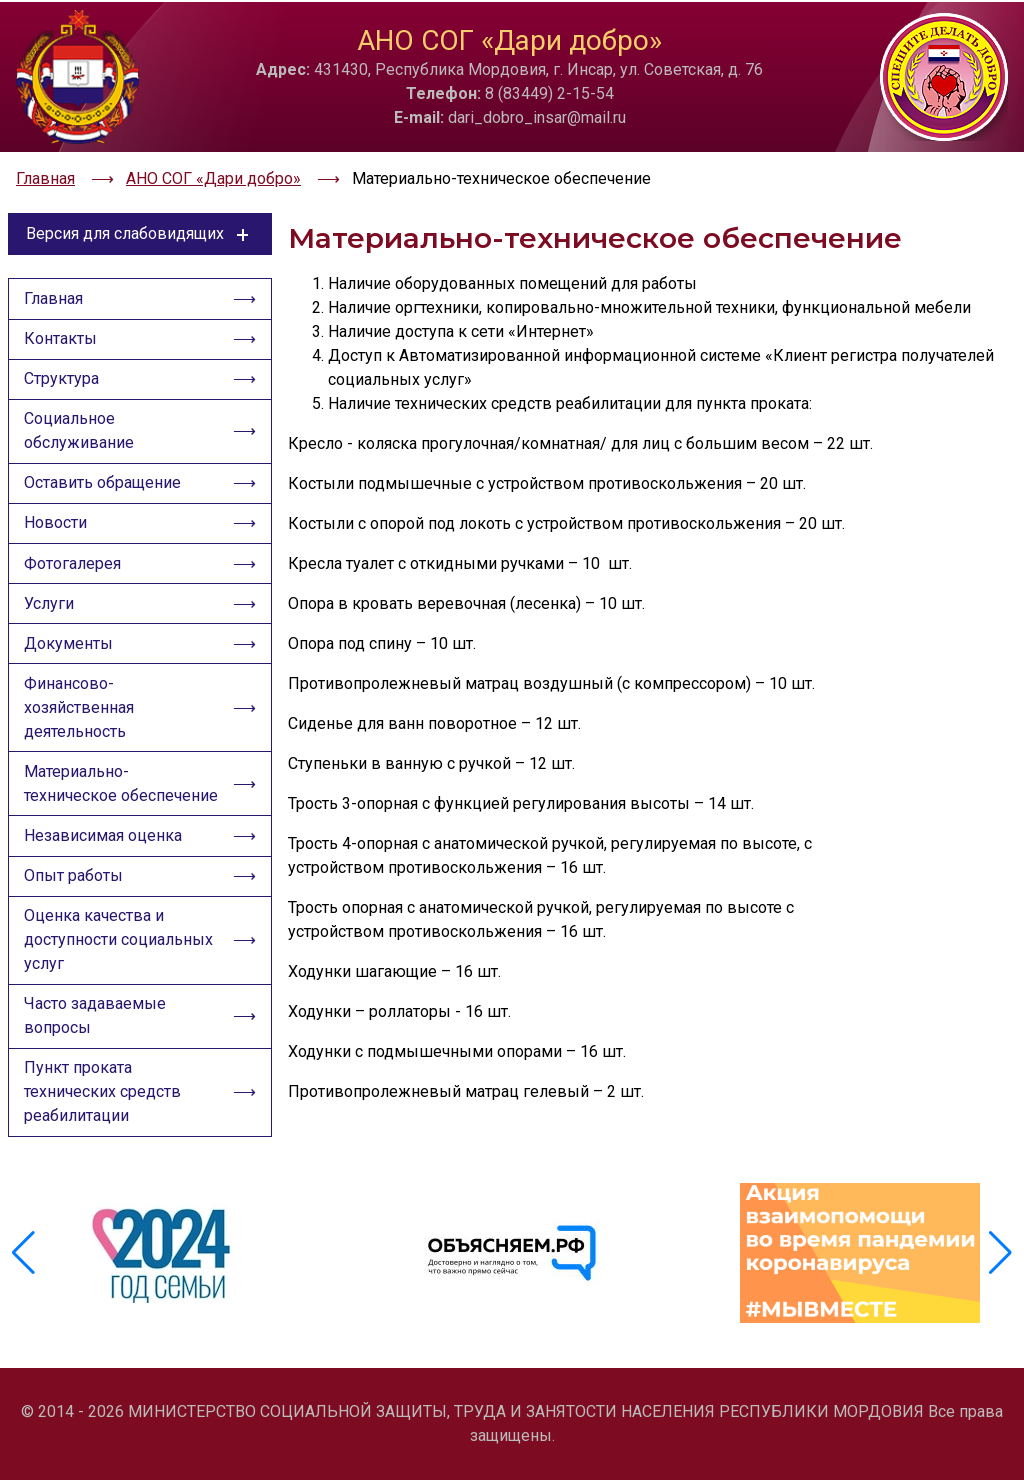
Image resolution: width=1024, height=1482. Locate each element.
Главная (54, 293)
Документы (69, 645)
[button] (1000, 1258)
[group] (164, 1258)
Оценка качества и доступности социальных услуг (119, 946)
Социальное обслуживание (80, 428)
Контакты (61, 334)
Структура (62, 375)
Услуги (50, 604)
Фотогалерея (73, 563)
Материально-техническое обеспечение (122, 787)
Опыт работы (74, 881)
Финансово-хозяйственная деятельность (80, 710)
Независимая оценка (104, 840)
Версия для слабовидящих (140, 228)
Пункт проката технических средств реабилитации (103, 1100)
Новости (56, 522)
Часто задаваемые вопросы (96, 1023)
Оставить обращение (103, 481)
